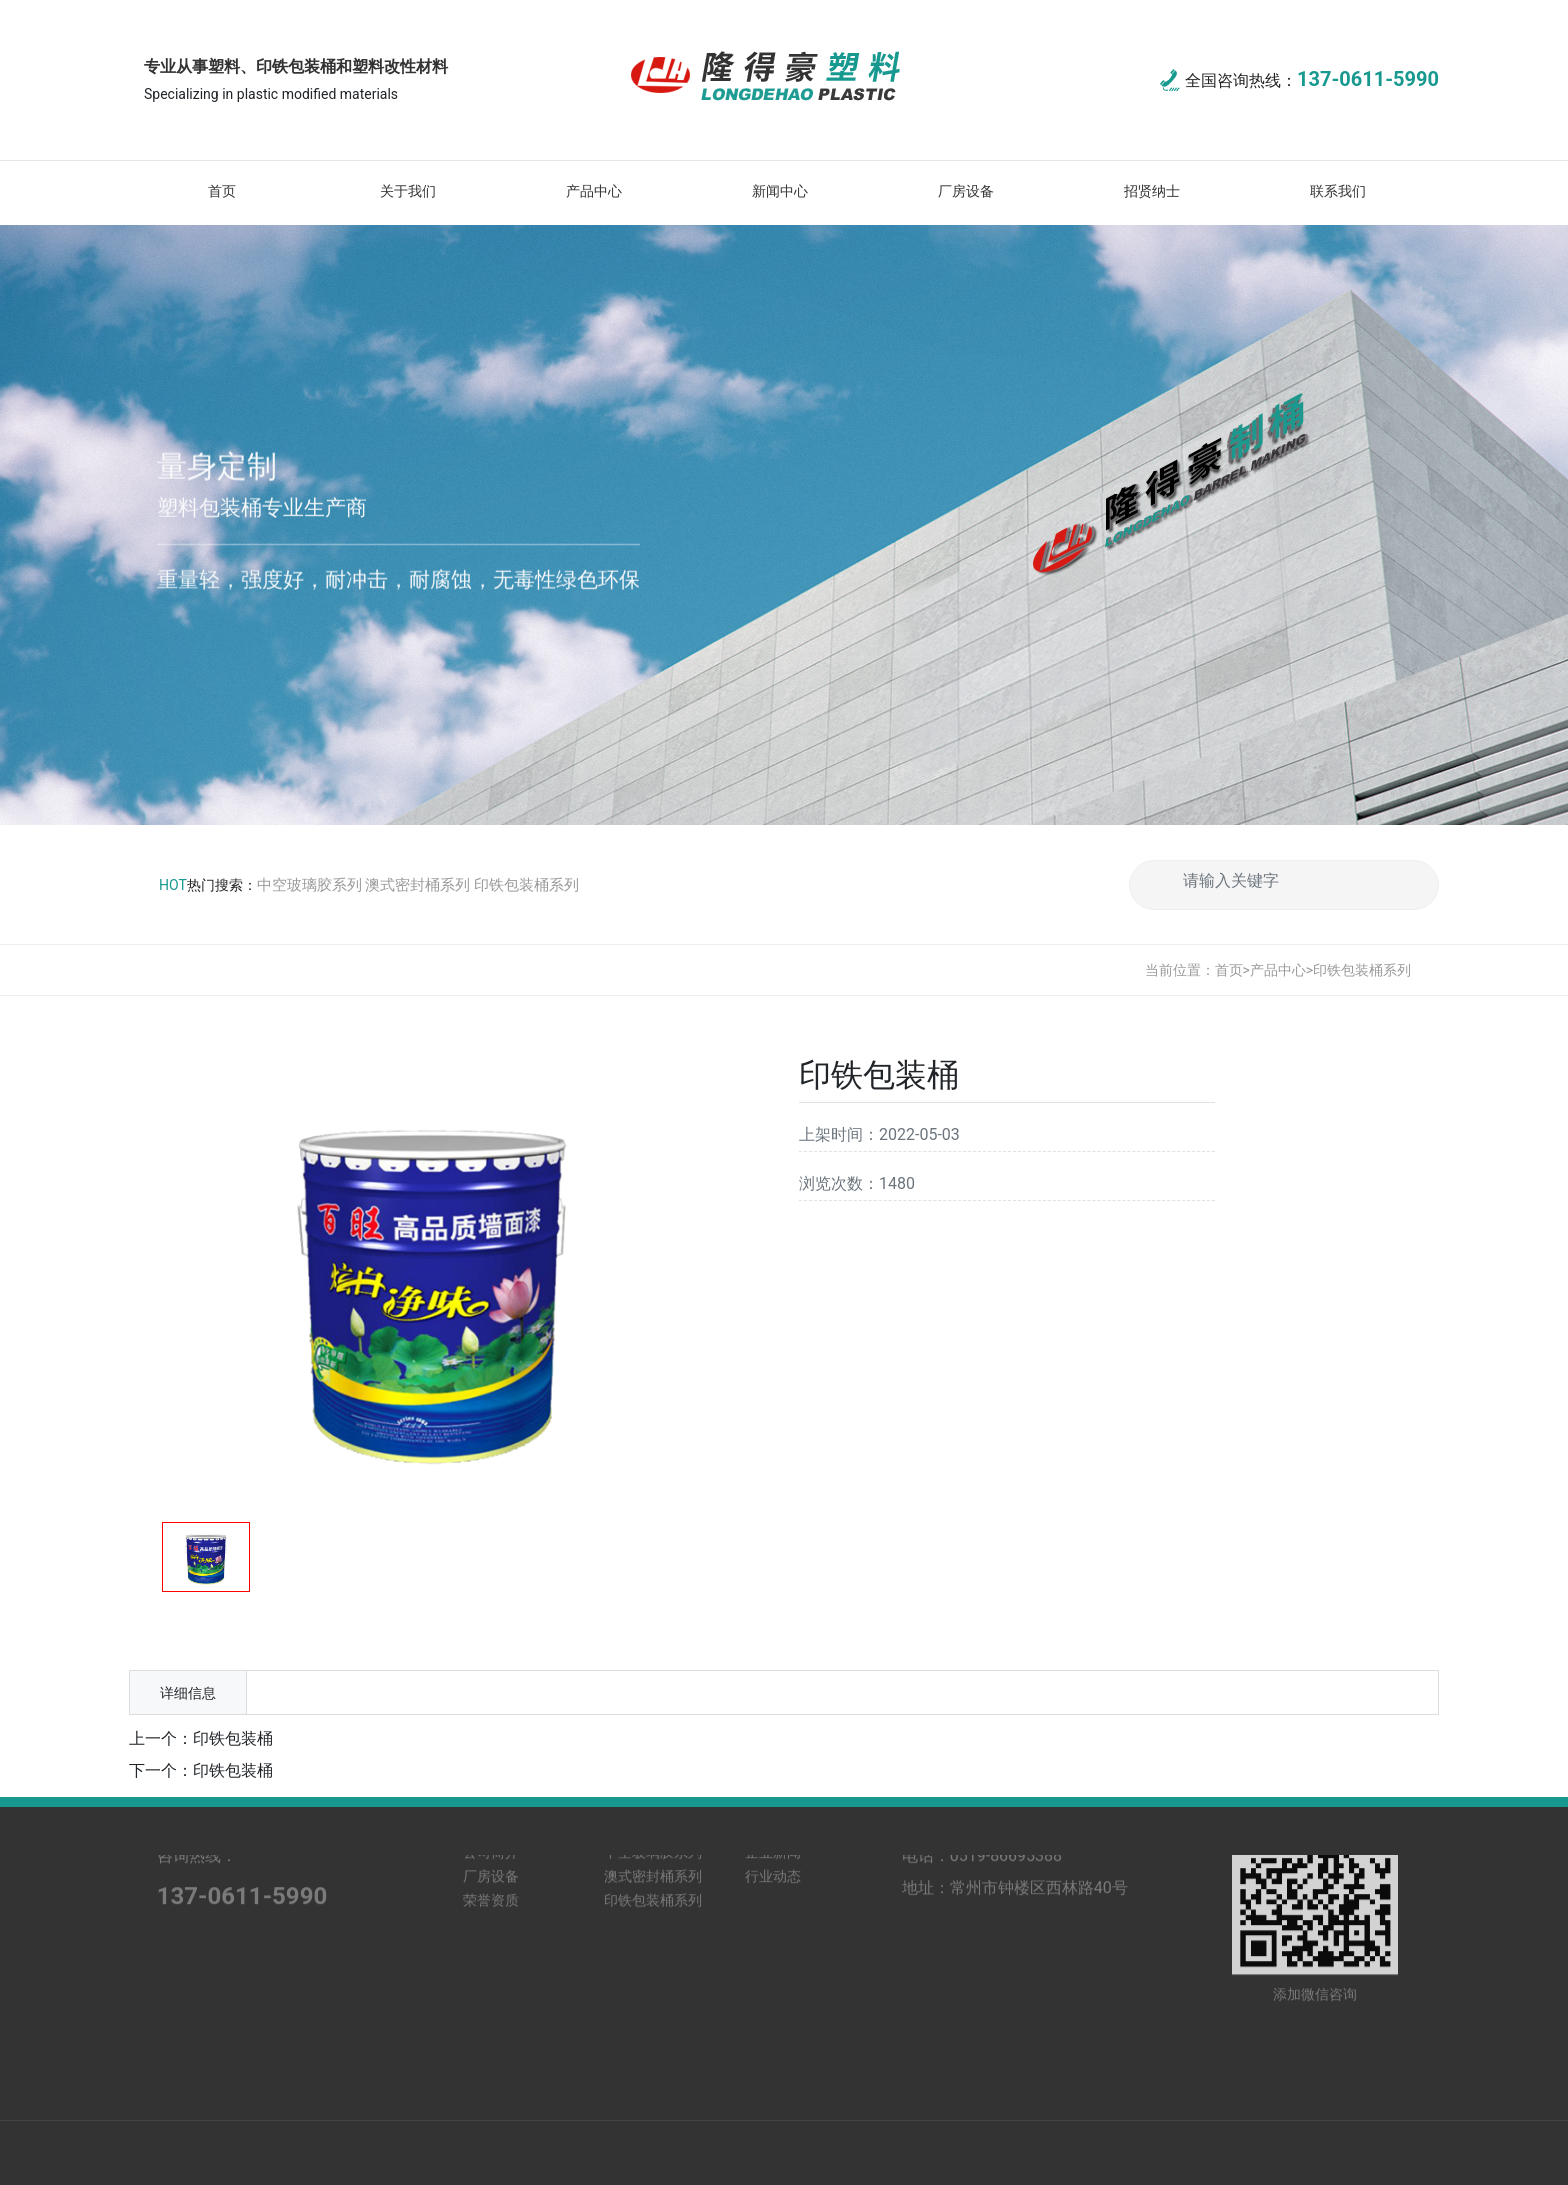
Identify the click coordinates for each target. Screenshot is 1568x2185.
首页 (222, 191)
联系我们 (1338, 191)
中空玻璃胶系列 (309, 885)
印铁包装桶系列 (526, 885)
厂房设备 (966, 191)
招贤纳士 (1152, 191)
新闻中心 (780, 191)
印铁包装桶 (233, 1738)
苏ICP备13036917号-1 (1068, 2139)
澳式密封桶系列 (417, 885)
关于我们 (408, 191)
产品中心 (594, 191)
